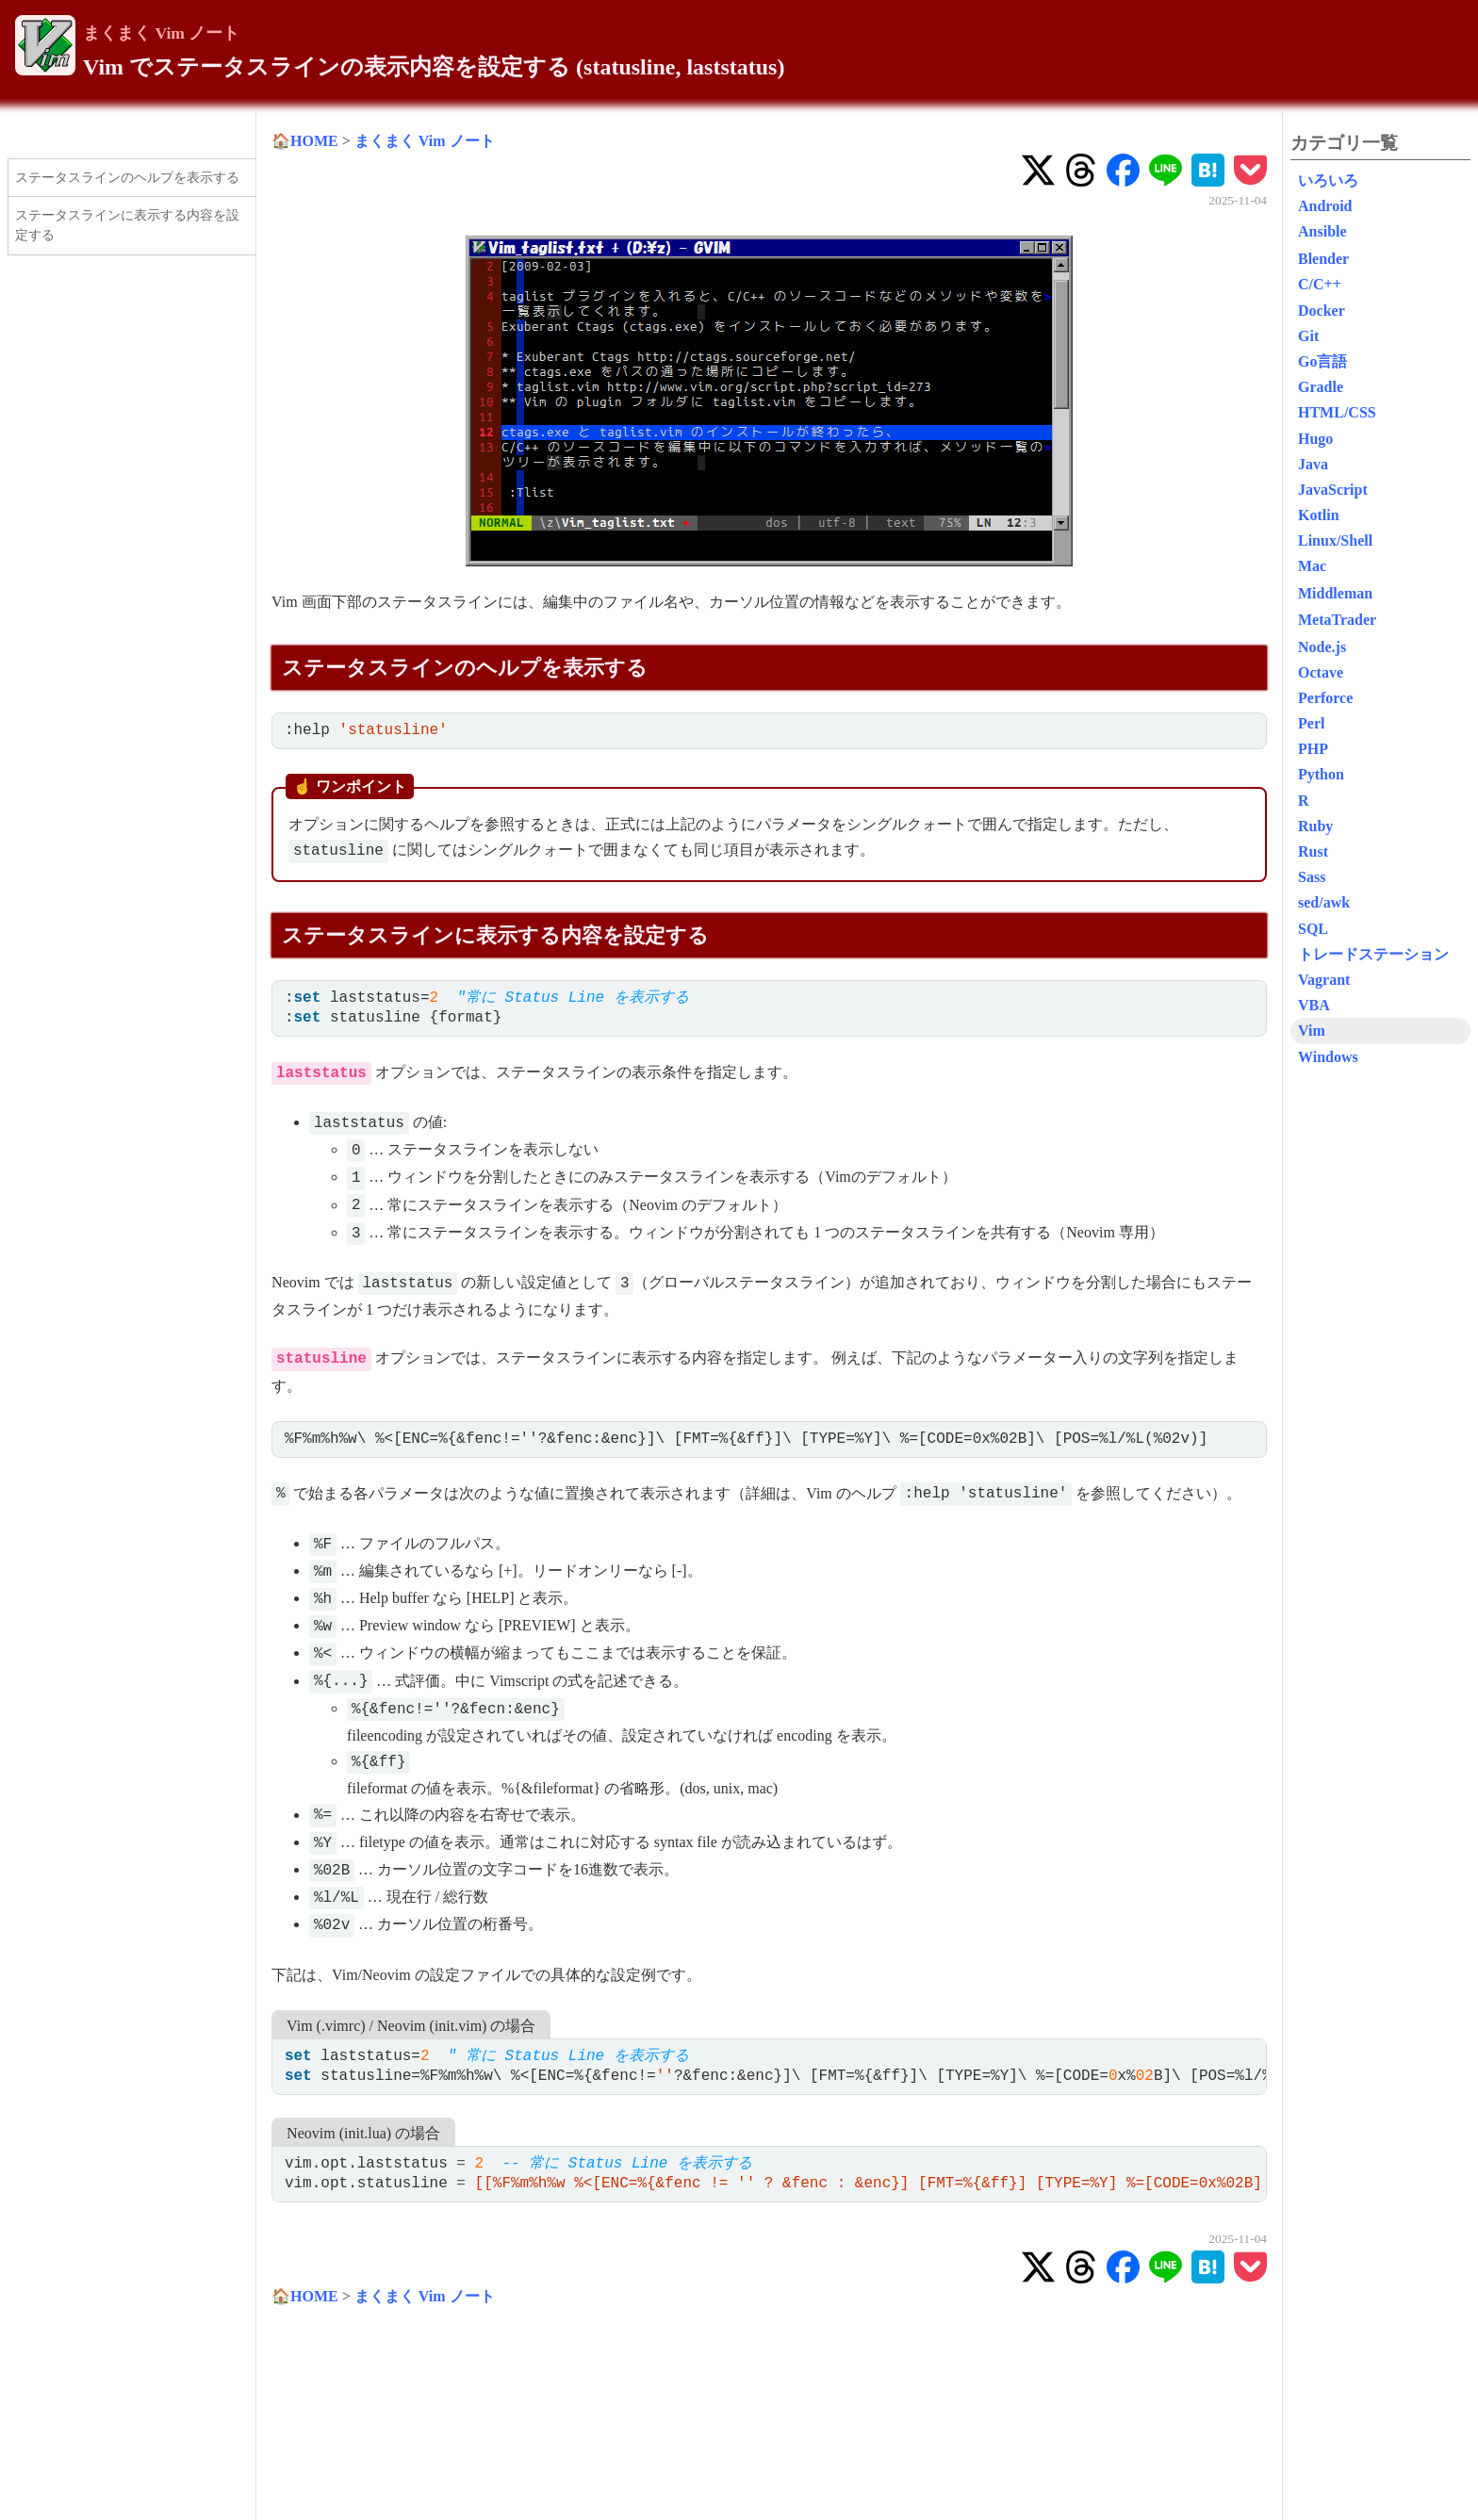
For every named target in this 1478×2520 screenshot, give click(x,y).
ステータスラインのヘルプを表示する (127, 177)
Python (1321, 774)
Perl (1311, 723)
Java (1313, 464)
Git (1308, 336)
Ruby (1315, 826)
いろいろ (1328, 180)
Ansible (1322, 231)
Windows (1328, 1057)
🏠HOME (304, 141)
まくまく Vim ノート (161, 33)
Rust (1313, 851)
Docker (1321, 311)
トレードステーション (1373, 954)
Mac (1312, 566)
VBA (1314, 1005)
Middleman (1335, 593)
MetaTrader (1337, 620)
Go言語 (1322, 361)
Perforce (1325, 698)
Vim (1311, 1031)
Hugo (1315, 439)
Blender (1323, 259)
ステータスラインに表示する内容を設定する (127, 225)
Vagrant (1324, 980)
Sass (1311, 877)
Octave (1320, 672)
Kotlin (1318, 515)
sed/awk (1324, 902)
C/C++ (1319, 284)
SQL (1313, 929)
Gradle (1320, 387)
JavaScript (1333, 490)
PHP (1313, 749)
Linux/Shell (1335, 540)
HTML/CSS (1337, 412)
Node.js (1322, 647)
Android (1325, 206)
